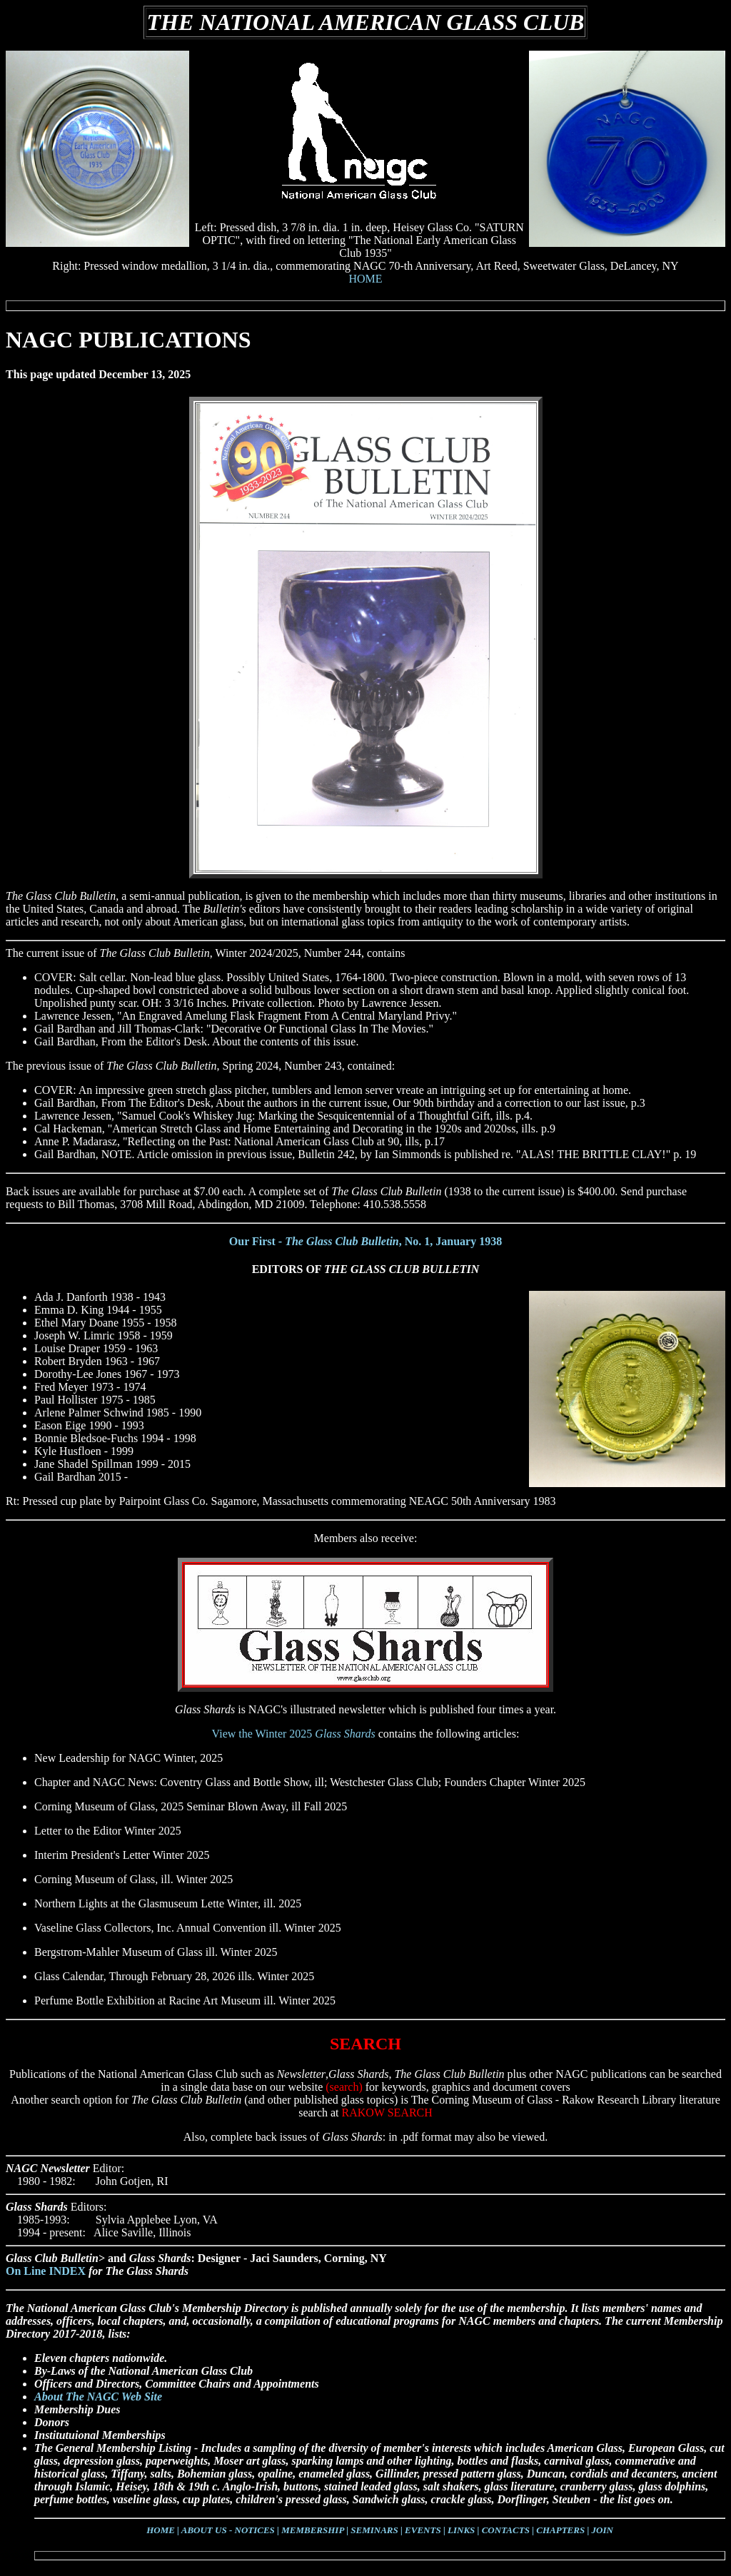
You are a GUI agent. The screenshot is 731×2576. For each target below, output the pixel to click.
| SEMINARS (372, 2530)
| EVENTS (420, 2530)
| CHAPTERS (558, 2530)
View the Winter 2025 (293, 1734)
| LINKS (459, 2530)
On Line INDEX (46, 2271)
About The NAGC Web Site (98, 2396)
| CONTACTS (504, 2530)
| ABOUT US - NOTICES (226, 2530)
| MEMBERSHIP (310, 2530)
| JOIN (599, 2530)
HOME (365, 279)
